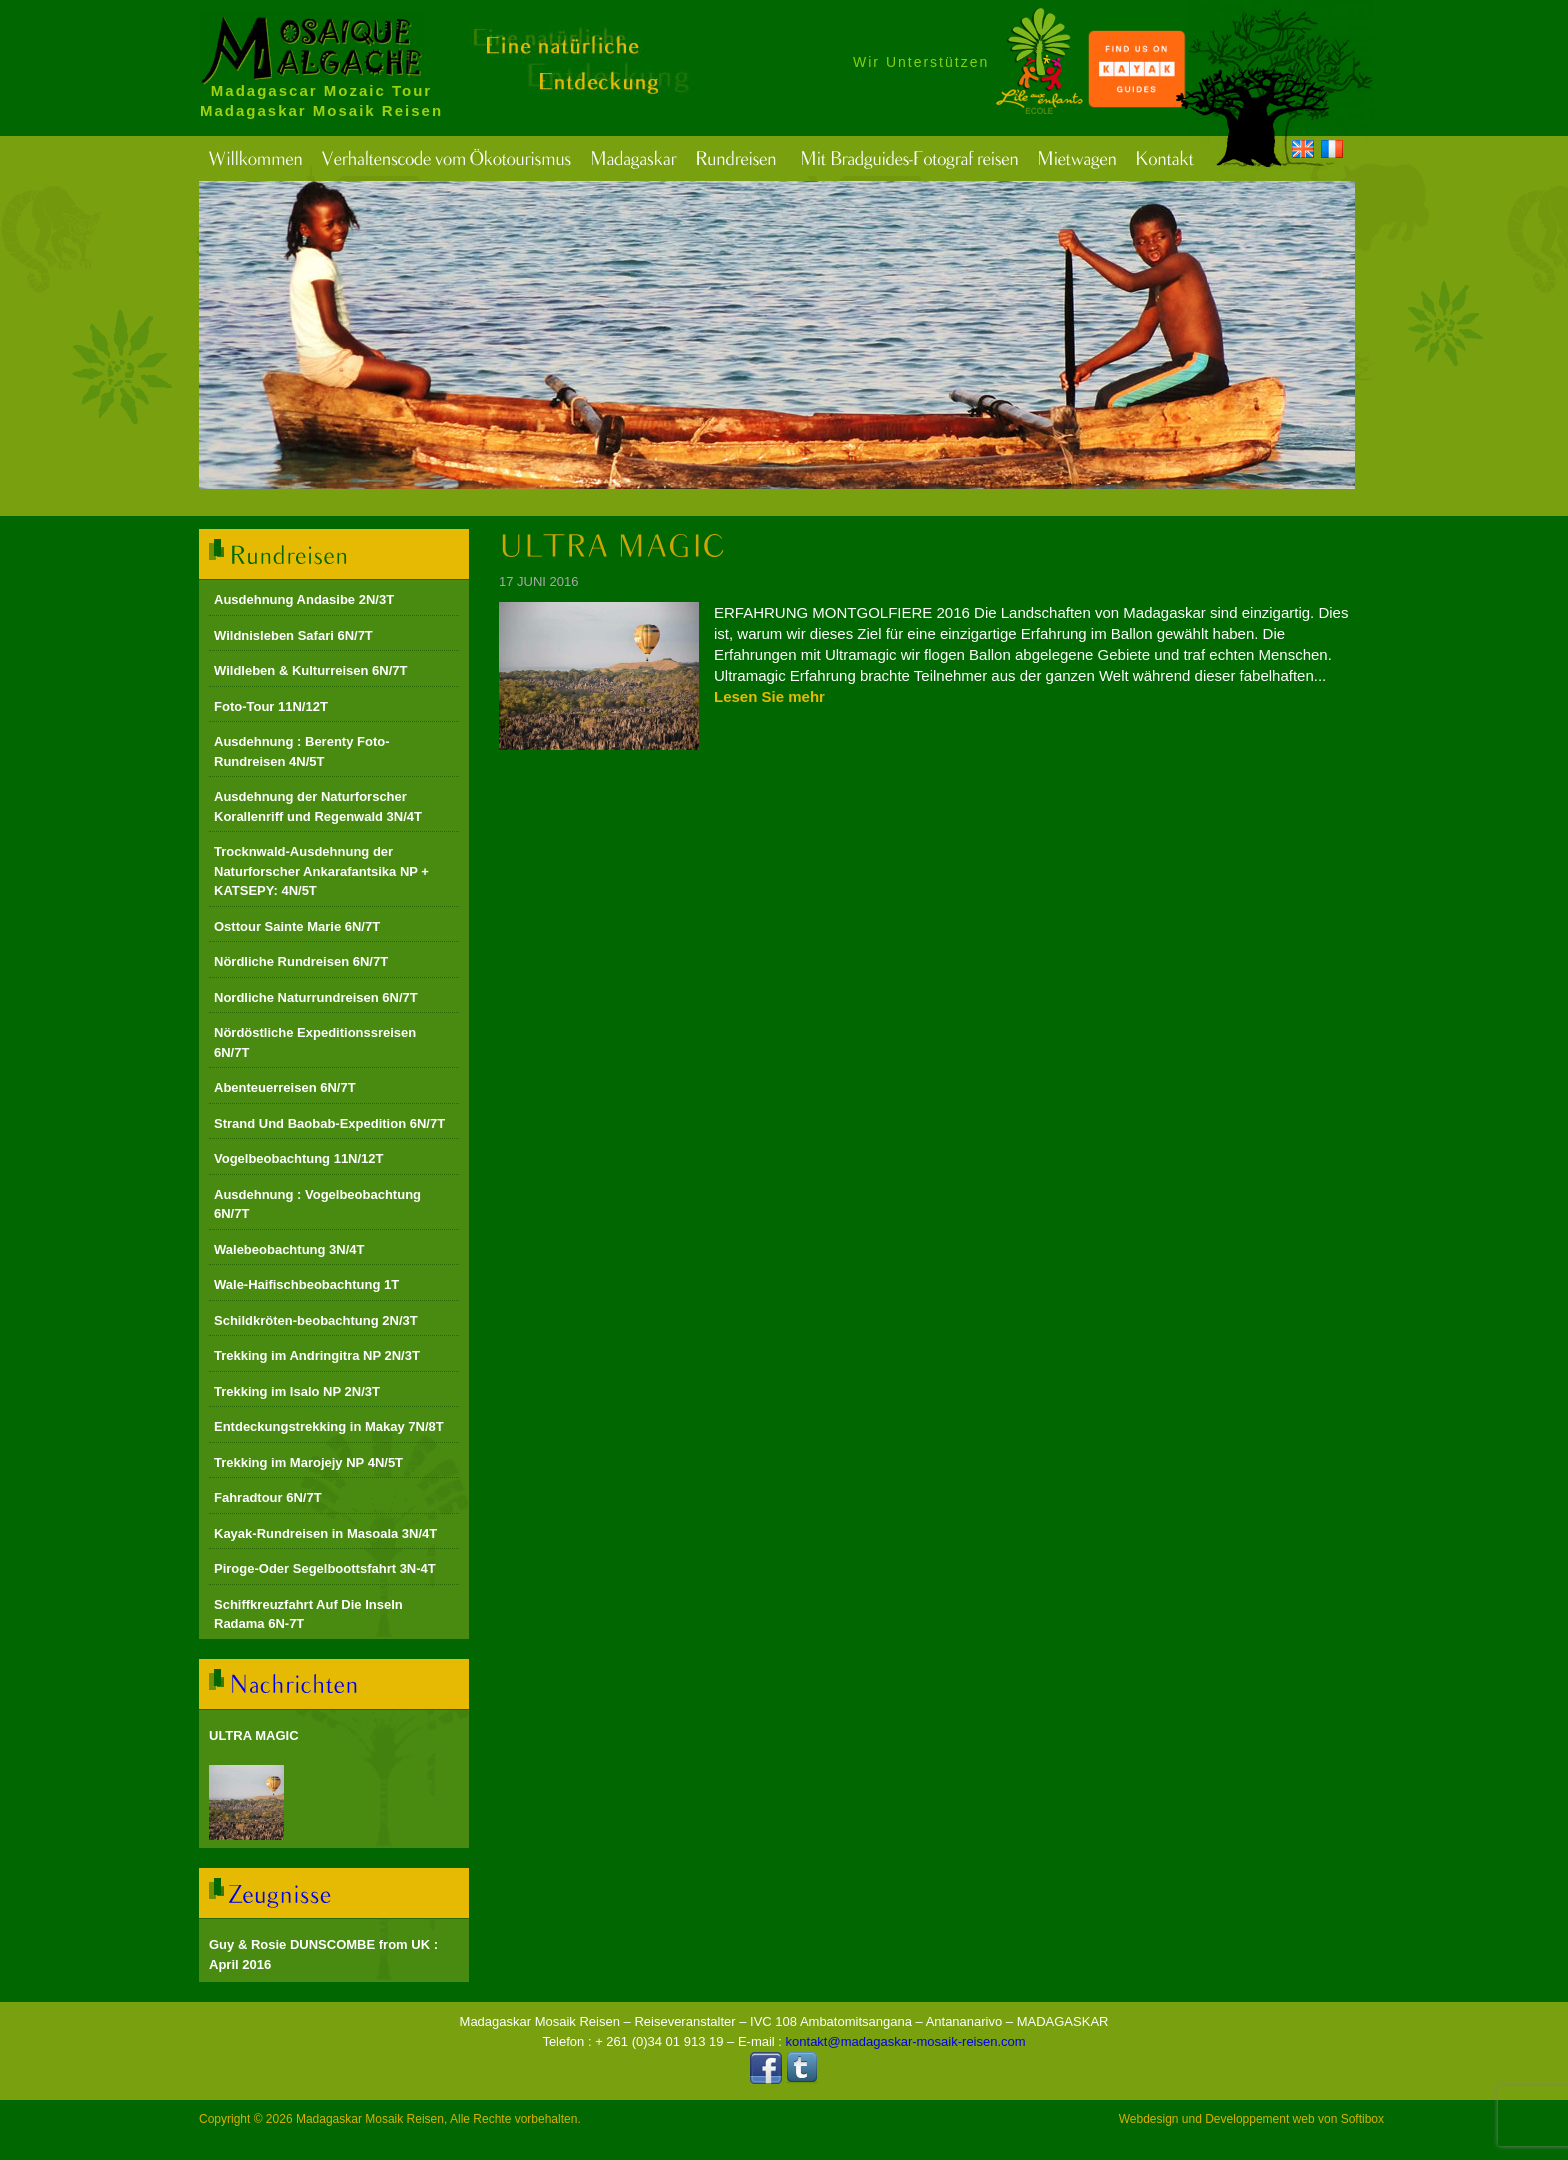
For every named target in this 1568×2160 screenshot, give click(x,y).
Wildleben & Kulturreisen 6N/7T (310, 670)
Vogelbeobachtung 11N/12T (299, 1158)
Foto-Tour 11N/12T (271, 706)
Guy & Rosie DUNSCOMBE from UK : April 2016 (323, 1954)
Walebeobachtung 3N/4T (289, 1249)
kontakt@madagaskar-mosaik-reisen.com (906, 2041)
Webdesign (1149, 2119)
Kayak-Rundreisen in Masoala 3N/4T (325, 1533)
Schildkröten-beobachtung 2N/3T (316, 1320)
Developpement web (1259, 2119)
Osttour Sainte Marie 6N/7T (297, 926)
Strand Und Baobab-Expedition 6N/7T (329, 1123)
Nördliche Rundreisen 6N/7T (301, 961)
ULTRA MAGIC (254, 1735)
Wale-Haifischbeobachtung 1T (306, 1284)
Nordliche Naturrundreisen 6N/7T (316, 997)
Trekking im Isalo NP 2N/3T (297, 1391)
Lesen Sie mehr (769, 696)
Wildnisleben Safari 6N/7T (293, 635)
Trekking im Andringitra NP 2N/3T (317, 1355)
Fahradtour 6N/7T (268, 1497)
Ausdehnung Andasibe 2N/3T (304, 599)
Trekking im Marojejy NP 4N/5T (308, 1462)
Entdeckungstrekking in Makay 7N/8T (329, 1426)
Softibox (1362, 2119)
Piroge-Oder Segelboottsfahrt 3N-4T (325, 1568)
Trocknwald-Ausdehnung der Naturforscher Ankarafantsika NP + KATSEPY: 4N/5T (321, 871)
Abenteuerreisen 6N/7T (285, 1087)
